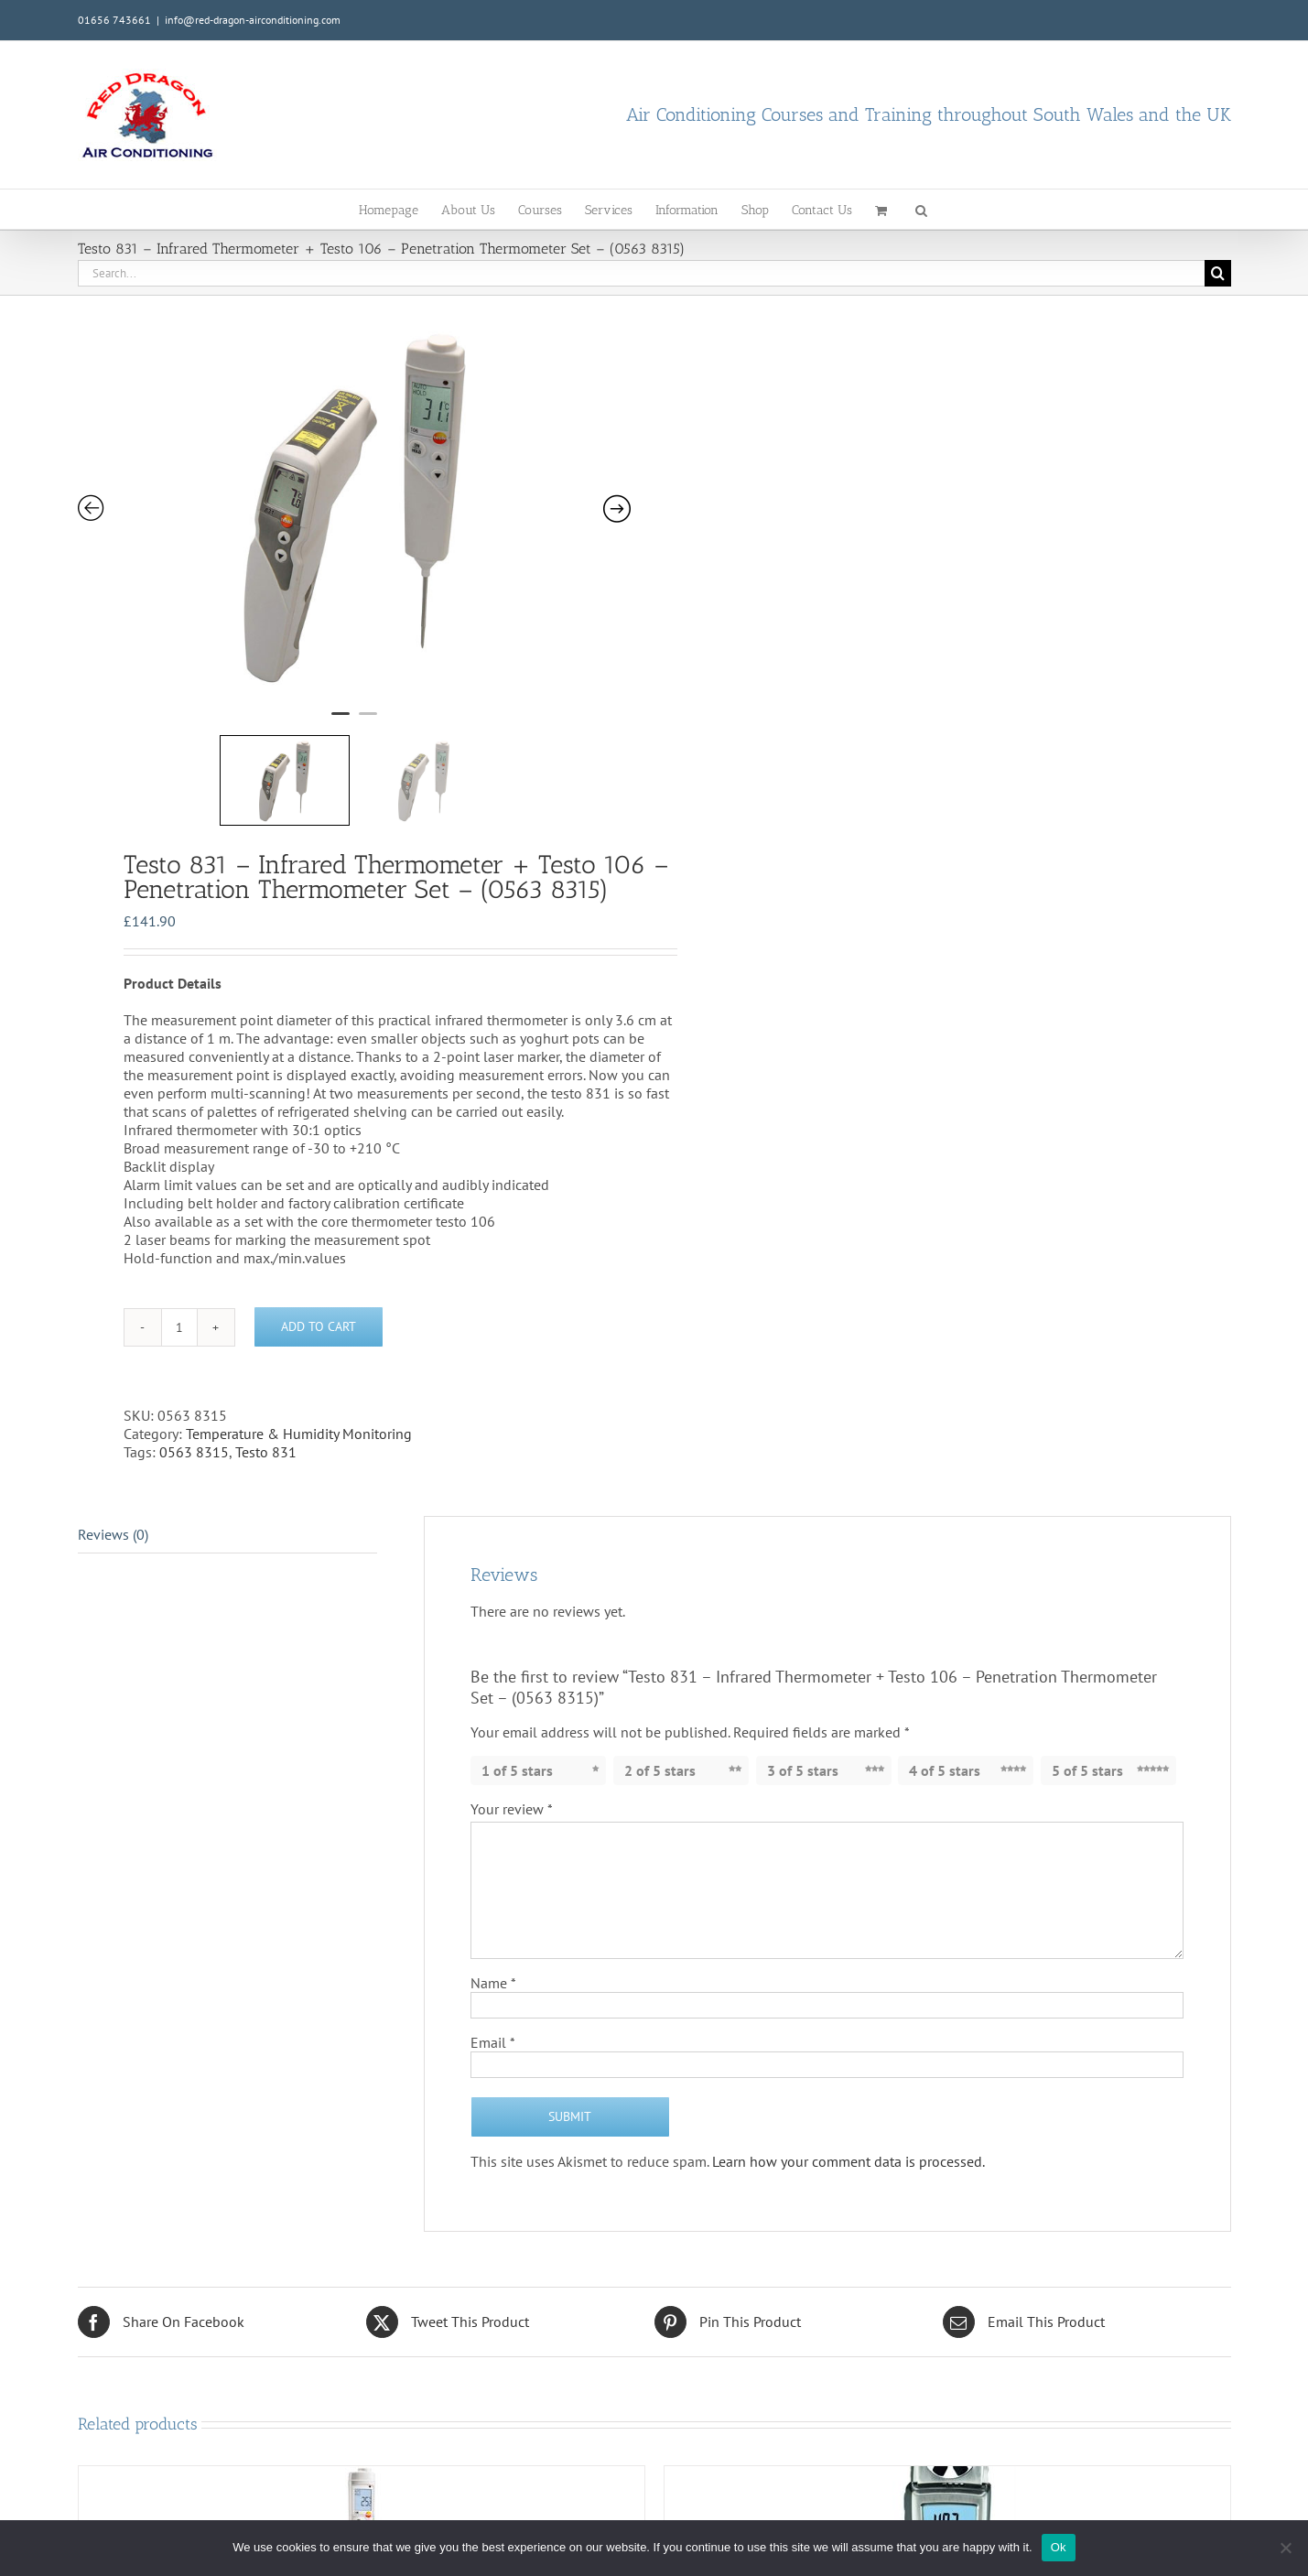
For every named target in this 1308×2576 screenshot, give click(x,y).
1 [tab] (340, 654)
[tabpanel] (306, 473)
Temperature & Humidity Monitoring (299, 1349)
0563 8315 (194, 1367)
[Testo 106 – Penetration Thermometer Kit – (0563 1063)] (361, 2466)
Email (492, 1958)
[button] (921, 209)
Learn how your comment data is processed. (848, 2077)
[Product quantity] (179, 1243)
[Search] (1218, 273)
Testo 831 (266, 1367)
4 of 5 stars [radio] (944, 1686)
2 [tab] (368, 654)
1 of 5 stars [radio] (517, 1686)
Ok (1058, 2547)
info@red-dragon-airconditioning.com (253, 20)
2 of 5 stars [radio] (660, 1686)
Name (493, 1898)
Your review (511, 1725)
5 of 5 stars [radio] (1087, 1686)
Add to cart (318, 1243)
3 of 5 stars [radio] (802, 1686)
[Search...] (641, 273)
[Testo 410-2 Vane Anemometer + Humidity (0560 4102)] (947, 2466)
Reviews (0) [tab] (113, 1450)
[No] (1285, 2547)
